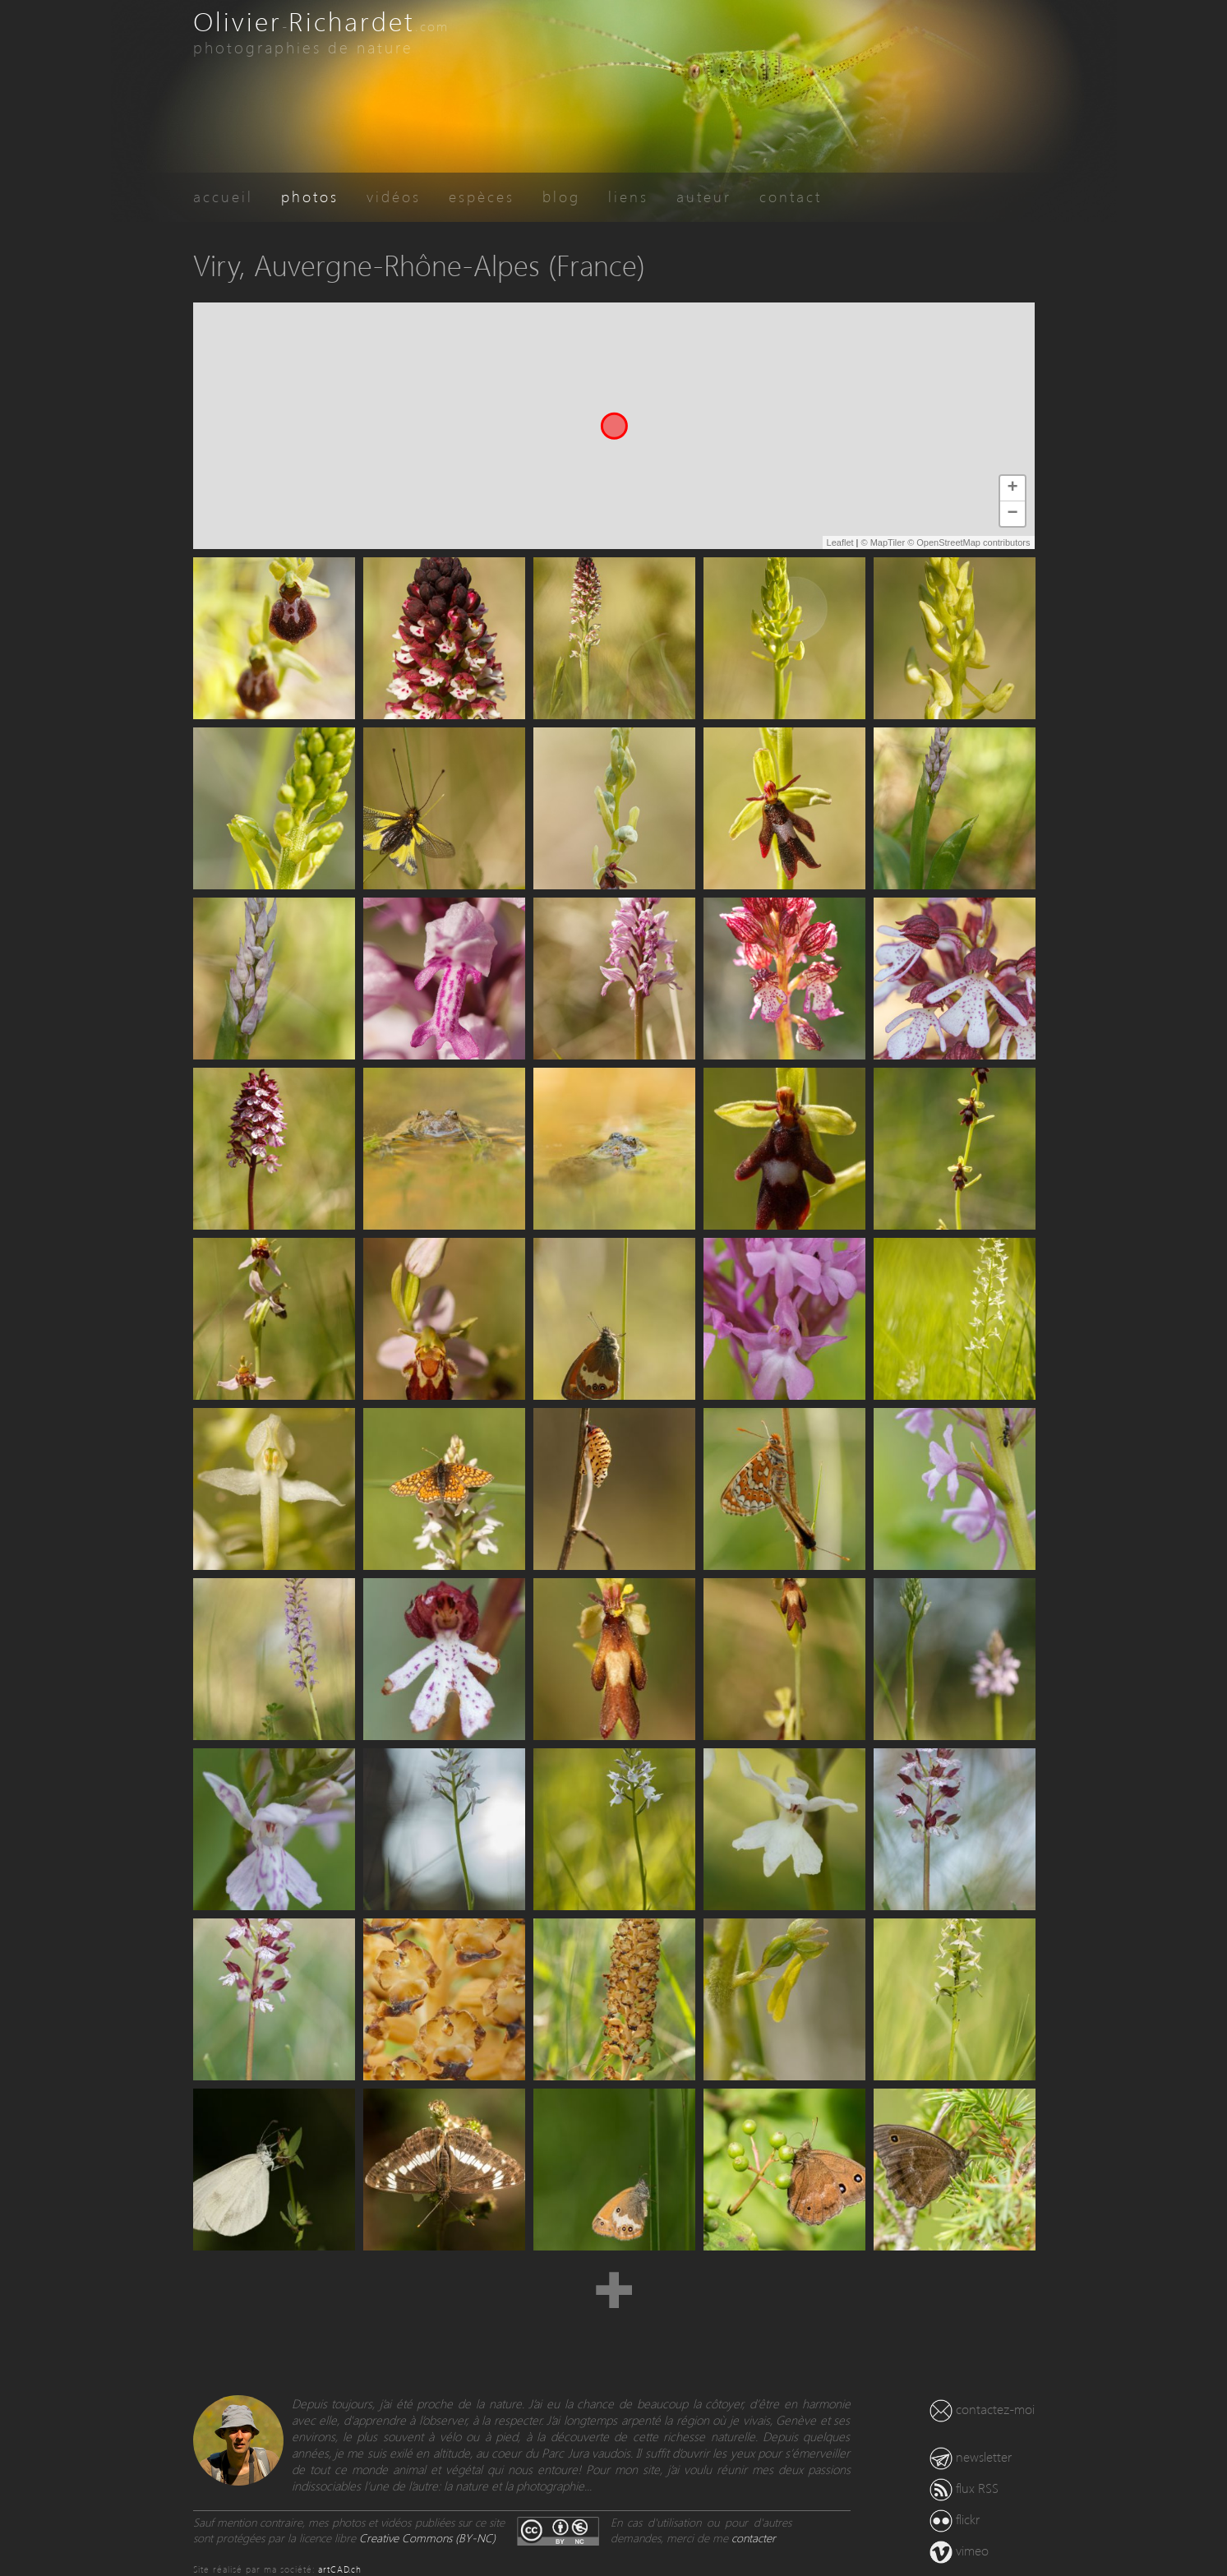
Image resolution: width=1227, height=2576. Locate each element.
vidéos (394, 196)
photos (310, 196)
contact (790, 196)
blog (561, 196)
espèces (481, 196)
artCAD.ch (340, 2569)
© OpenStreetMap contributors (968, 542)
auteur (703, 196)
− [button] (1012, 513)
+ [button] (1012, 488)
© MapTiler (883, 542)
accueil (223, 196)
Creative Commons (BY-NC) (427, 2538)
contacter (753, 2538)
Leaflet (840, 542)
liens (628, 196)
